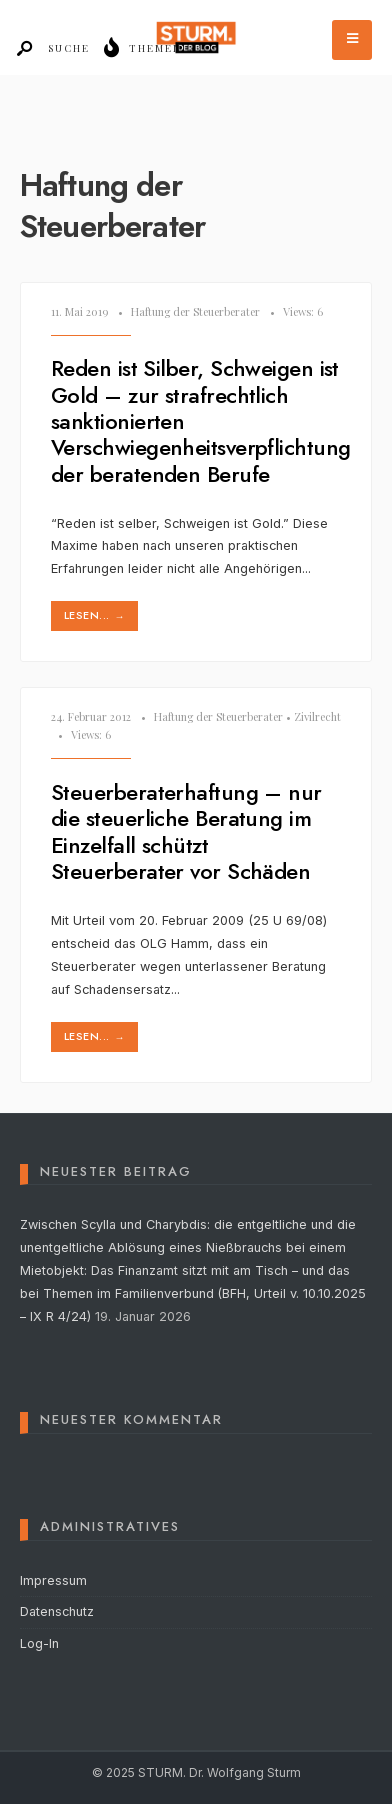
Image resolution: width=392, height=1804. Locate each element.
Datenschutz (57, 1611)
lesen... (96, 615)
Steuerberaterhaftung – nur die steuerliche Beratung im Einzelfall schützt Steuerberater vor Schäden (186, 831)
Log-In (39, 1643)
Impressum (53, 1580)
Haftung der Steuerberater (195, 311)
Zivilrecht (317, 716)
